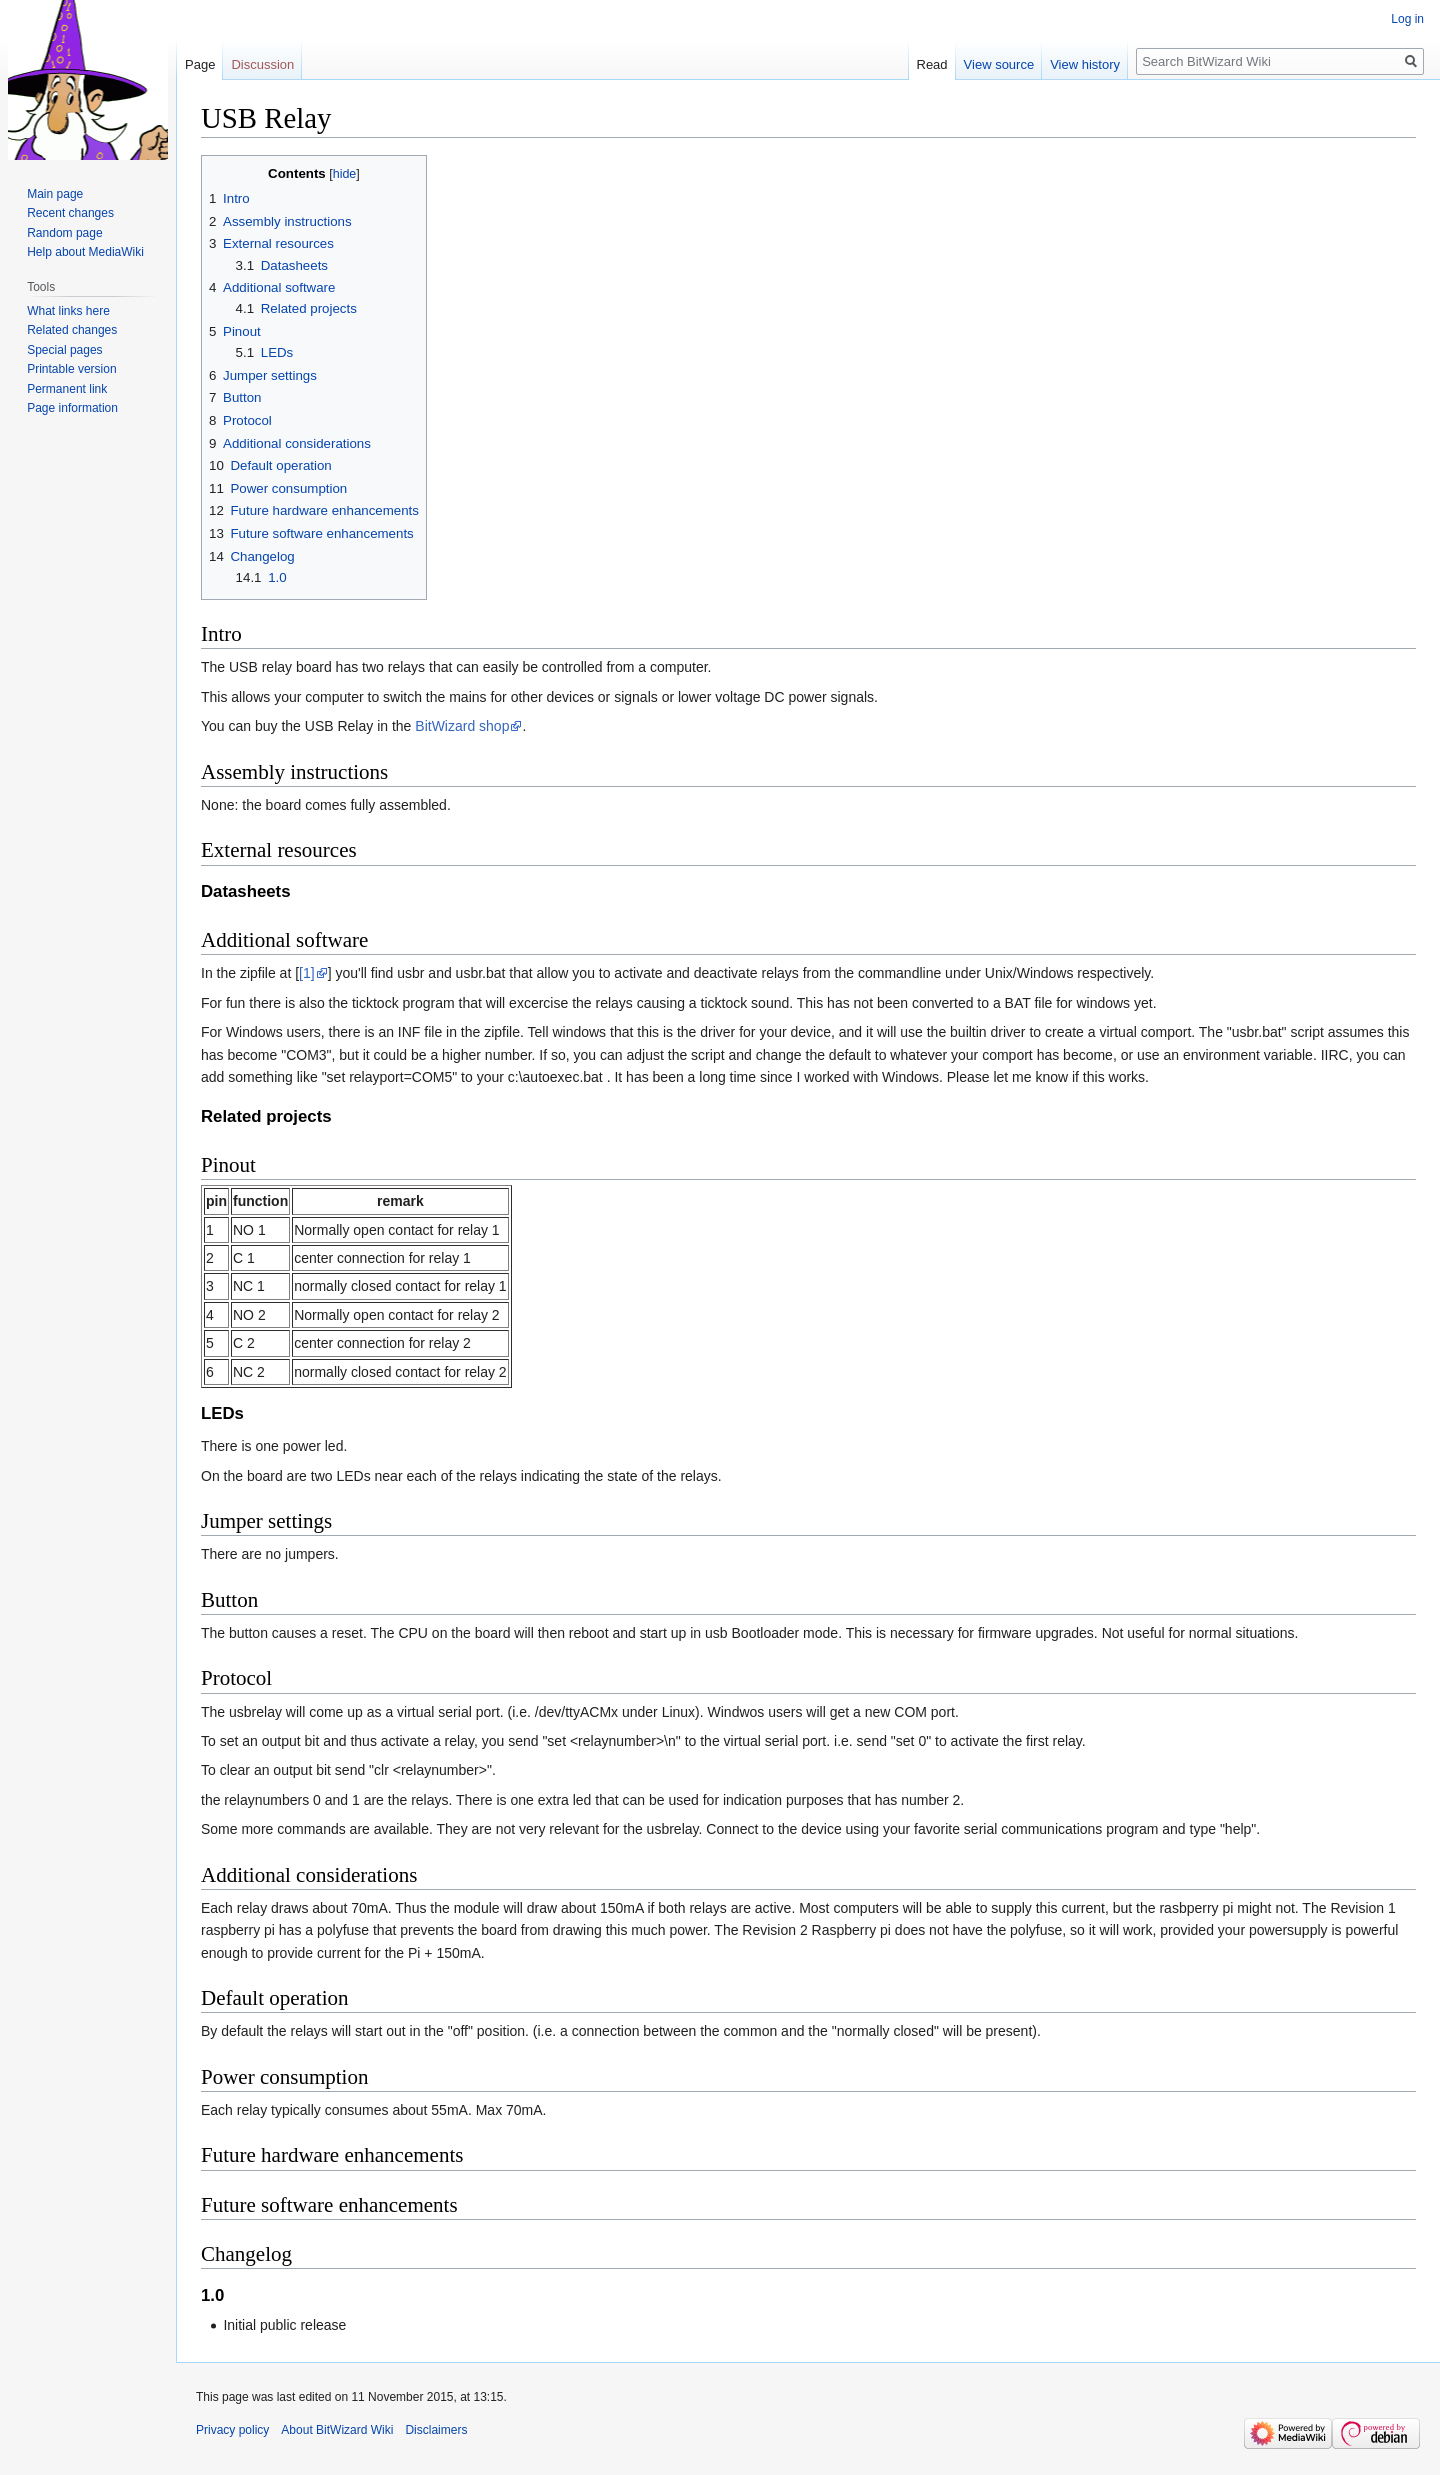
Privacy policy (232, 2430)
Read (932, 64)
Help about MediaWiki (85, 252)
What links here (68, 311)
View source (999, 64)
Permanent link (67, 389)
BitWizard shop (462, 726)
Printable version (71, 369)
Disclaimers (436, 2430)
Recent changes (70, 213)
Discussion (262, 64)
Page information (72, 408)
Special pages (64, 350)
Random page (64, 233)
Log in (1407, 19)
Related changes (72, 330)
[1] (307, 973)
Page (200, 64)
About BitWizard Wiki (337, 2430)
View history (1085, 64)
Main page (55, 194)
